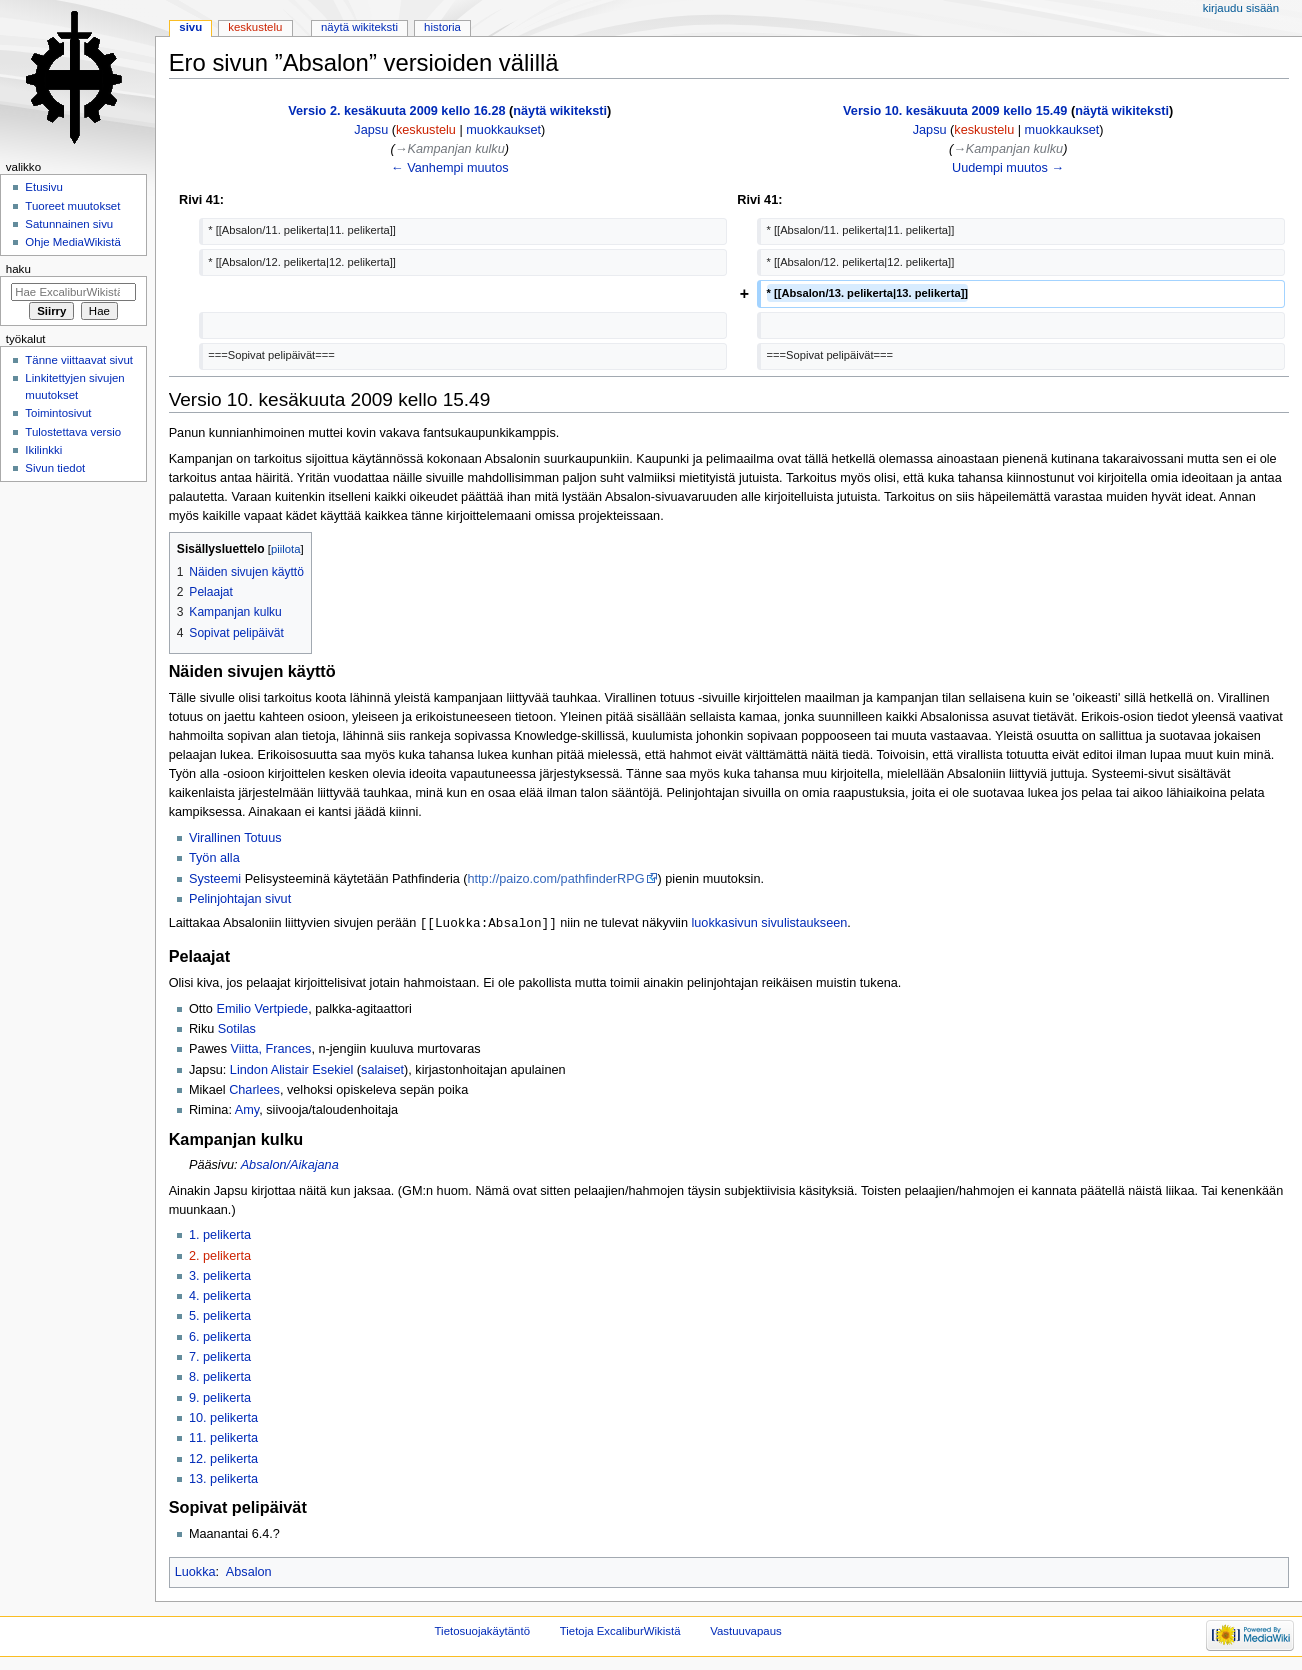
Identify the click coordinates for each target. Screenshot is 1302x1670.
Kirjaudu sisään (1241, 8)
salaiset (382, 1071)
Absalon (249, 1573)
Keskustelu (255, 27)
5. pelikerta (220, 1317)
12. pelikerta (223, 1460)
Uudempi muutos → (1008, 168)
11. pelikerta (223, 1439)
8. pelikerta (220, 1378)
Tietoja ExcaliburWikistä (620, 1632)
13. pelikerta (223, 1480)
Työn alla (214, 858)
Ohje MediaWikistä (72, 242)
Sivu (190, 27)
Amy (247, 1111)
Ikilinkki (43, 450)
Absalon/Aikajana (290, 1166)
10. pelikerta (223, 1419)
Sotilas (237, 1030)
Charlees (254, 1091)
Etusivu (44, 187)
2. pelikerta (220, 1257)
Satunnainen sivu (69, 224)
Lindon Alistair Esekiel (291, 1071)
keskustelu (426, 130)
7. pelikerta (220, 1358)
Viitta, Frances (271, 1050)
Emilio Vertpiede (262, 1010)
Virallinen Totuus (235, 838)
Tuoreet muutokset (72, 206)
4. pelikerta (220, 1297)
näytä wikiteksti (560, 111)
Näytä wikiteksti (359, 27)
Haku (18, 269)
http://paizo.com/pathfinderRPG (556, 879)
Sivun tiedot (55, 468)
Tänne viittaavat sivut (79, 360)
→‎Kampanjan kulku (450, 149)
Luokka (195, 1573)
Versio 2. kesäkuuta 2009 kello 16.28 (396, 111)
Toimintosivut (58, 413)
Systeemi (215, 879)
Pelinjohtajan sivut (240, 899)
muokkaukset (503, 130)
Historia (442, 27)
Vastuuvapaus (746, 1632)
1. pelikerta (220, 1236)
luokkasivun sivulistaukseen (769, 924)
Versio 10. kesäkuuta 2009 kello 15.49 (955, 111)
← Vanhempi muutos (450, 168)
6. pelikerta (220, 1338)
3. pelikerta (220, 1277)
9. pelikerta (220, 1399)
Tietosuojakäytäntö (482, 1632)
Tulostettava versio (73, 432)
